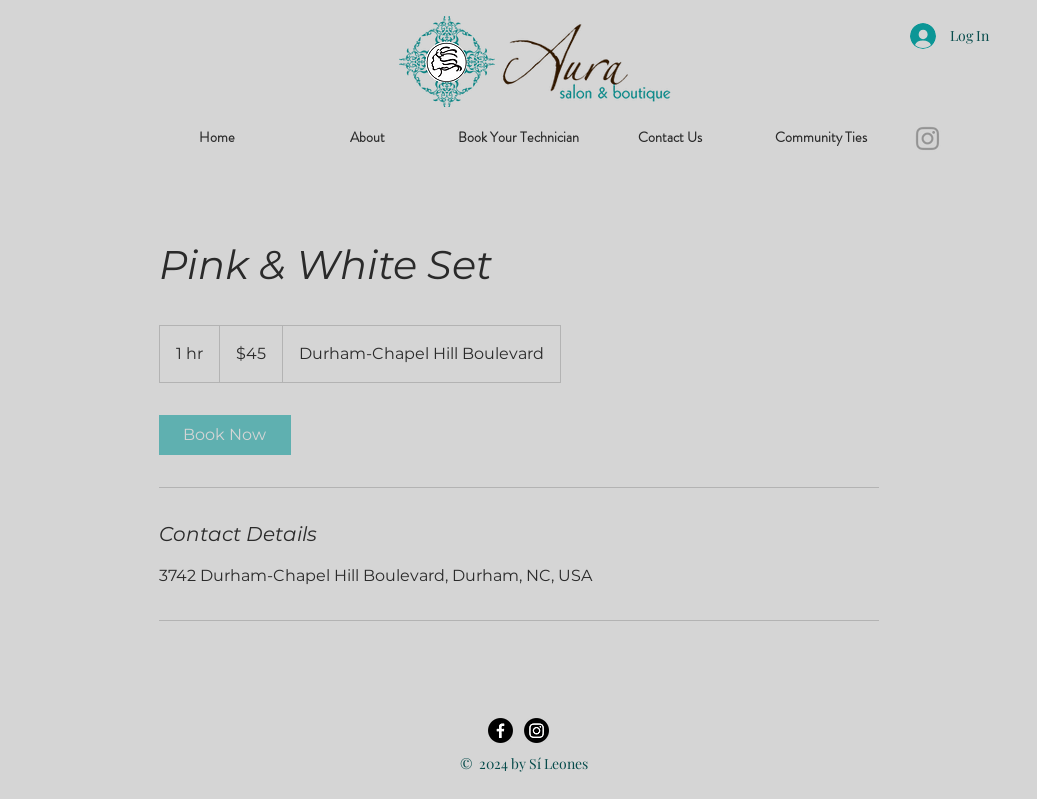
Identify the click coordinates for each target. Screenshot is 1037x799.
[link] (225, 435)
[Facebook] (500, 730)
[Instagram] (927, 138)
